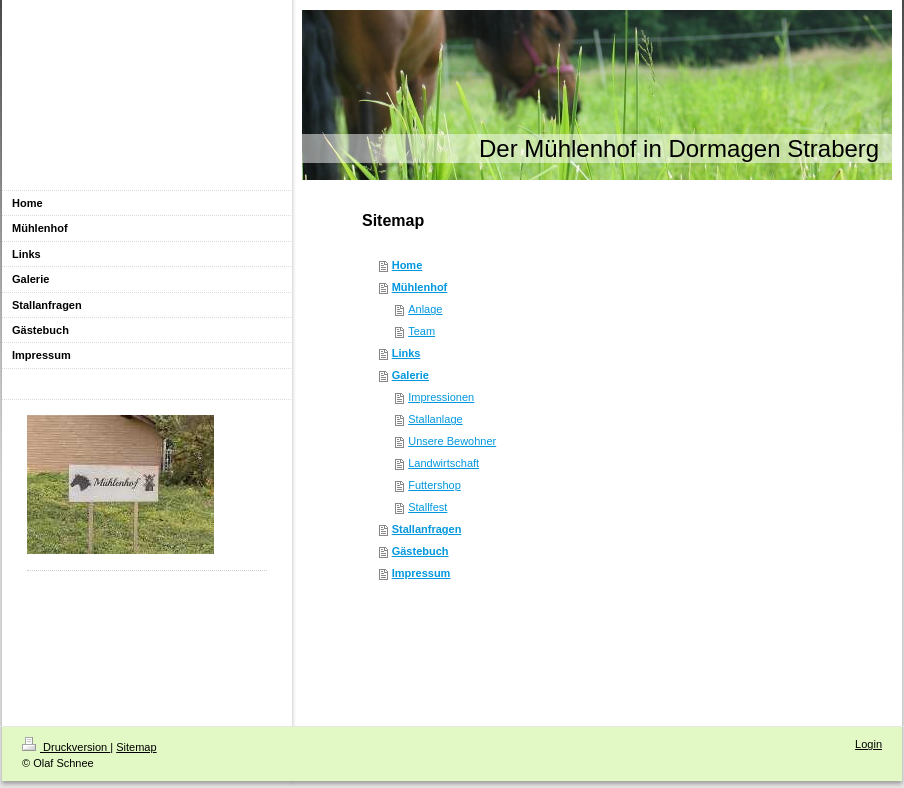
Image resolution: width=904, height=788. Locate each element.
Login (868, 744)
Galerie (410, 375)
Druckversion (66, 747)
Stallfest (427, 507)
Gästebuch (420, 551)
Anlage (425, 309)
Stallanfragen (427, 529)
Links (406, 353)
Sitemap (136, 747)
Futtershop (434, 485)
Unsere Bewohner (452, 441)
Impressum (421, 573)
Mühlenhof (420, 287)
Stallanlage (435, 419)
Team (421, 331)
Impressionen (441, 397)
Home (407, 265)
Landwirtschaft (443, 463)
